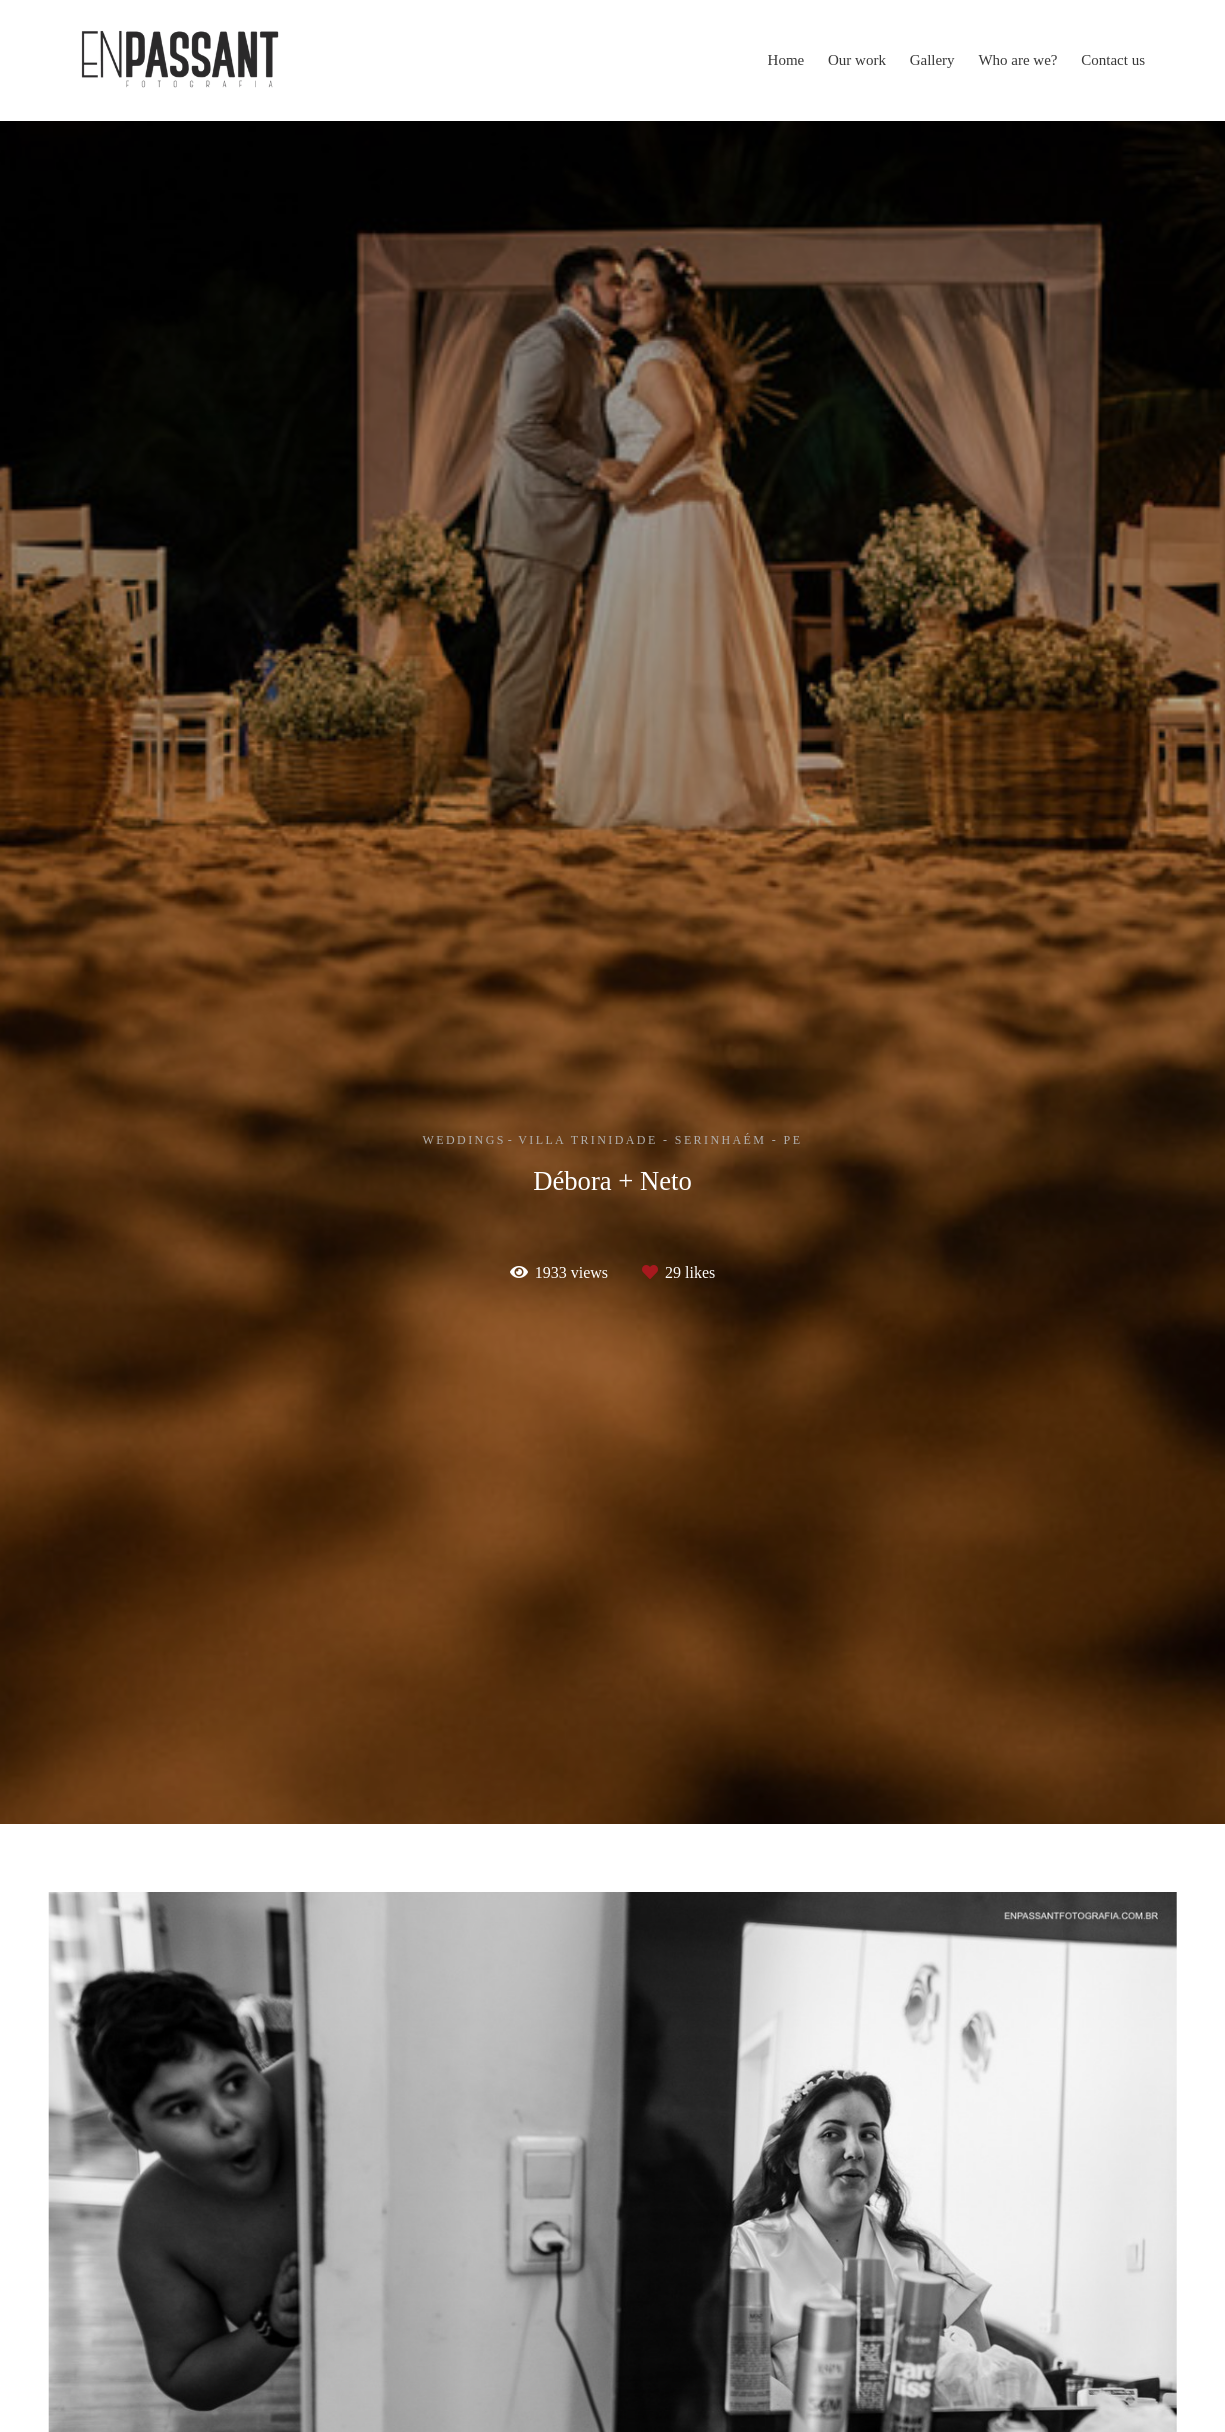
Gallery (932, 60)
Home (786, 60)
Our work (857, 60)
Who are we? (1017, 60)
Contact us (1113, 60)
